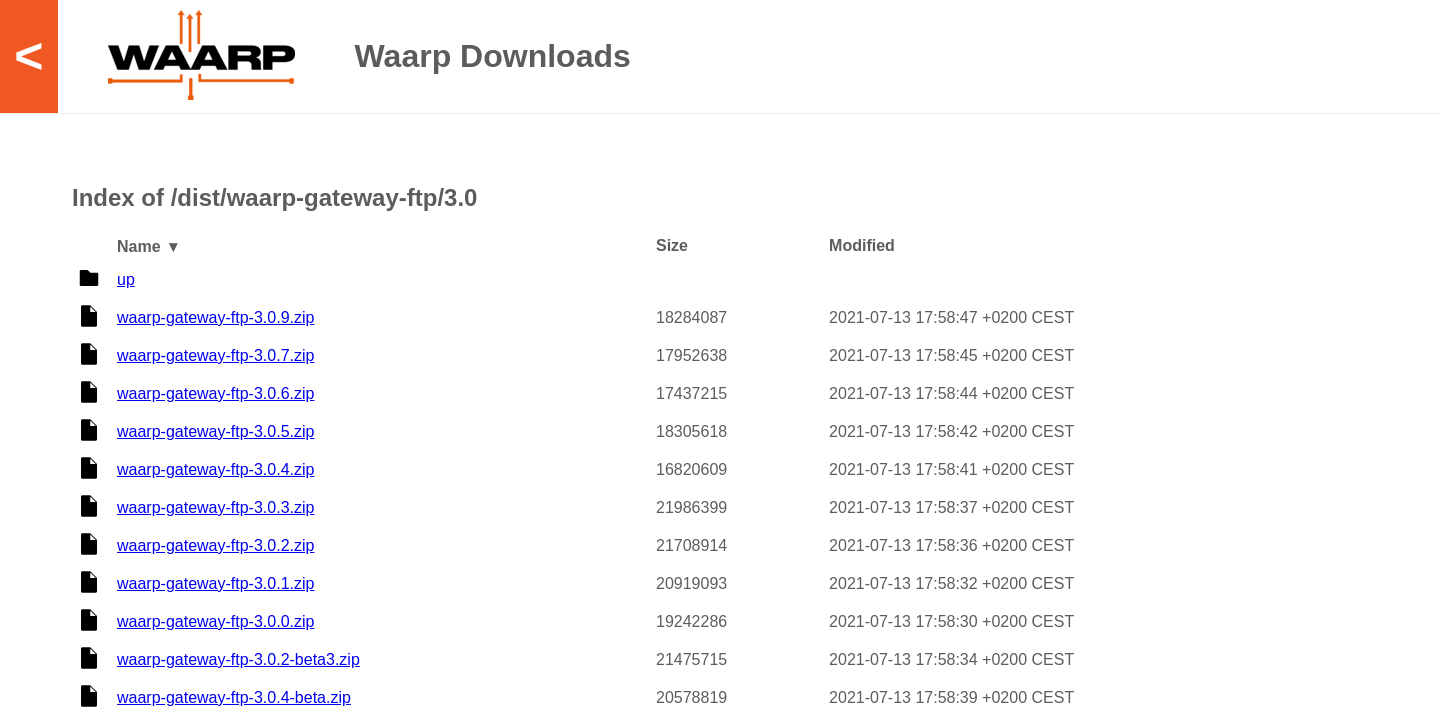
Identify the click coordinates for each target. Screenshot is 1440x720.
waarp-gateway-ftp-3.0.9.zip (215, 317)
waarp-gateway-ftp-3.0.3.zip (215, 507)
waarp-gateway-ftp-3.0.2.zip (215, 545)
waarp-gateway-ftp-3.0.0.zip (215, 621)
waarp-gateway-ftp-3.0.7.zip (215, 355)
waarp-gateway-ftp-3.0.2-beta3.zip (238, 659)
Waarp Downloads (493, 56)
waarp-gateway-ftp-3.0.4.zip (215, 469)
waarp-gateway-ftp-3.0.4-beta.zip (234, 697)
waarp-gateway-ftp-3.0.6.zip (215, 393)
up (126, 279)
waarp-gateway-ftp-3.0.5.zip (215, 431)
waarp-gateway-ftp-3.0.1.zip (215, 583)
